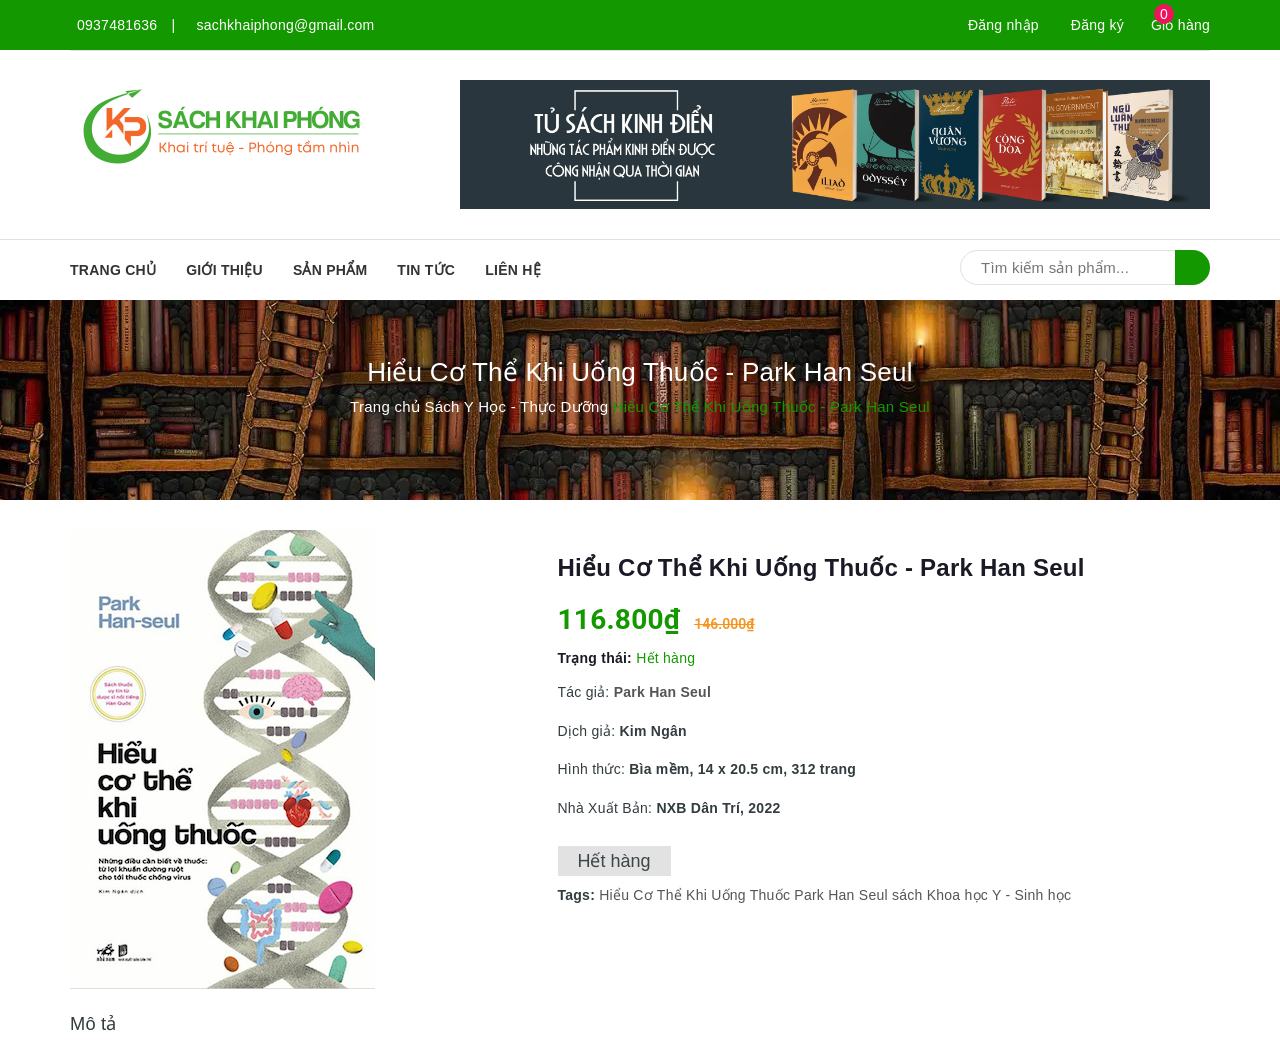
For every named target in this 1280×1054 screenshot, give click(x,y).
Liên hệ (513, 270)
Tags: (579, 895)
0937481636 (117, 25)
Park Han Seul (841, 895)
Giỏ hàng (1180, 25)
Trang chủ (113, 270)
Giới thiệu (224, 270)
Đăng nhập (1003, 25)
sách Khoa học (940, 895)
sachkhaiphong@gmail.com (286, 25)
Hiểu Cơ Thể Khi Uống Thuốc (694, 895)
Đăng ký (1097, 25)
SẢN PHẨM (330, 270)
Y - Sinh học (1031, 895)
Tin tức (426, 270)
